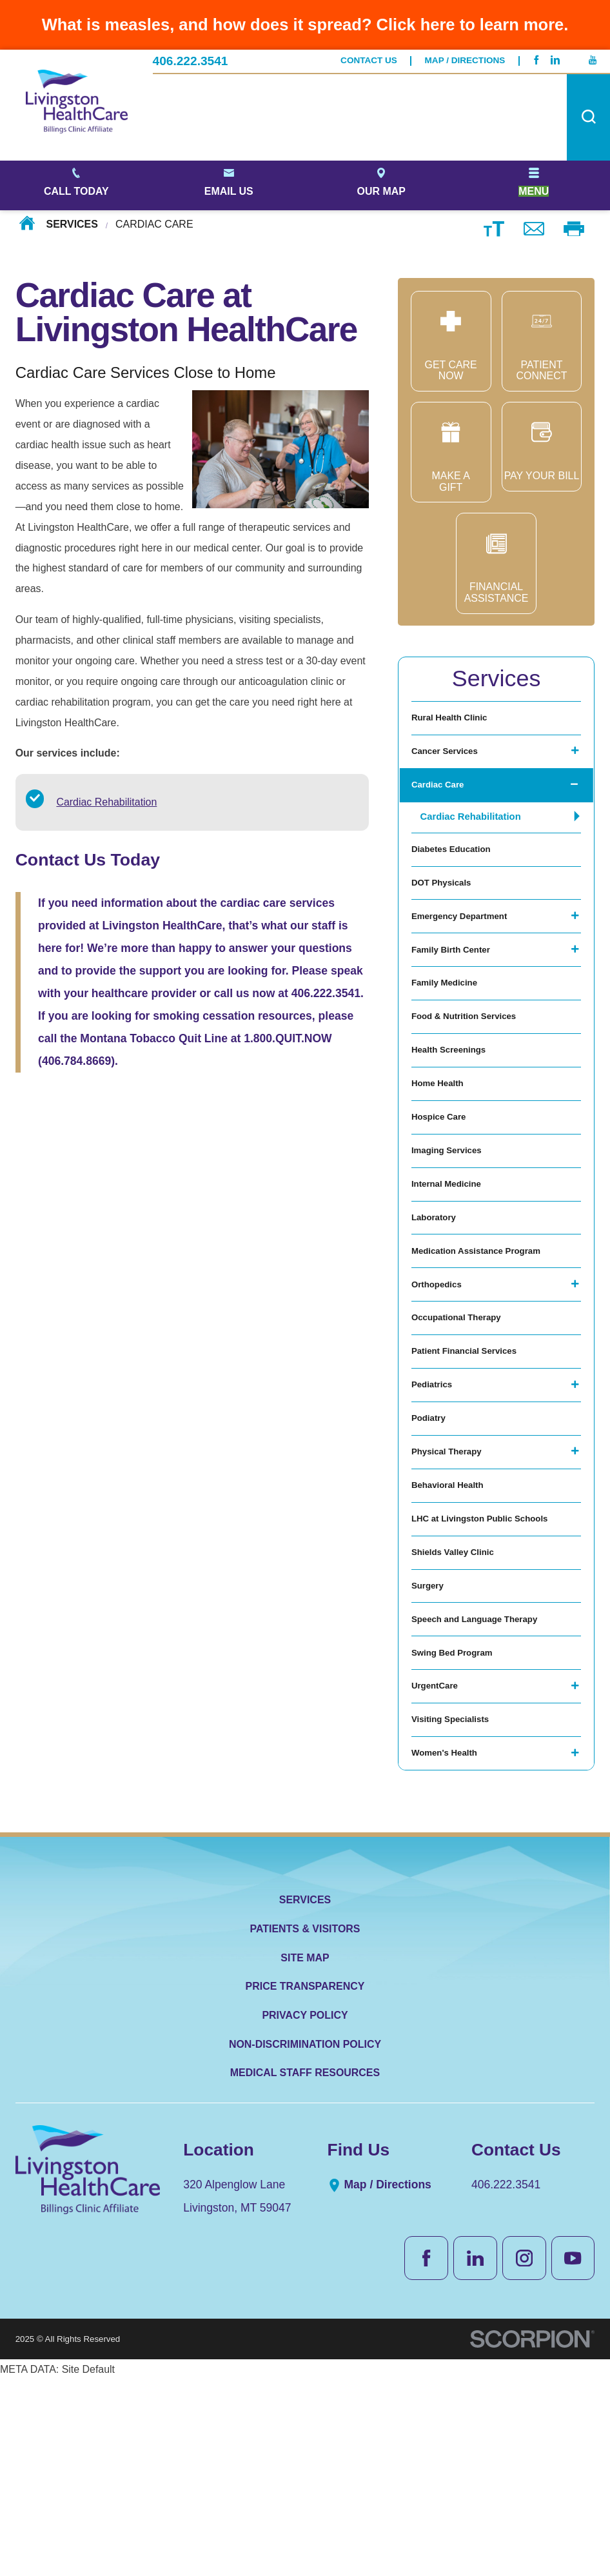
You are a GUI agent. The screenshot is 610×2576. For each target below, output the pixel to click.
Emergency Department (468, 952)
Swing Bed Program (459, 1829)
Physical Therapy (453, 1590)
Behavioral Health (454, 1630)
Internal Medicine (453, 1272)
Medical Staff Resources (305, 2271)
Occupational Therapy (464, 1431)
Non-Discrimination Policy (305, 2242)
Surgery (430, 1750)
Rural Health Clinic (456, 720)
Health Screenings (455, 1112)
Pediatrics (435, 1510)
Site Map (304, 2156)
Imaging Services (453, 1232)
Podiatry (431, 1550)
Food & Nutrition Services (473, 1072)
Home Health (442, 1152)
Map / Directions (465, 60)
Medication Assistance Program (488, 1351)
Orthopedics (441, 1391)
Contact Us (368, 60)
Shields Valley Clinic (460, 1710)
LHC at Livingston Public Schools (493, 1670)
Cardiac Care (442, 800)
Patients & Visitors (305, 2128)
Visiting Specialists (457, 1909)
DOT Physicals (447, 913)
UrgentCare (439, 1869)
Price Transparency (305, 2185)
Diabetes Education (458, 873)
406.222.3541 (190, 61)
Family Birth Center (458, 992)
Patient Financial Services (474, 1470)
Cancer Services (451, 760)
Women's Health (450, 1949)
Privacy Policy (305, 2214)
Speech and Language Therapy (486, 1790)
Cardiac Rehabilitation (106, 802)
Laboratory (437, 1311)
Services (72, 224)
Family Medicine (450, 1032)
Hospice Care (444, 1192)
